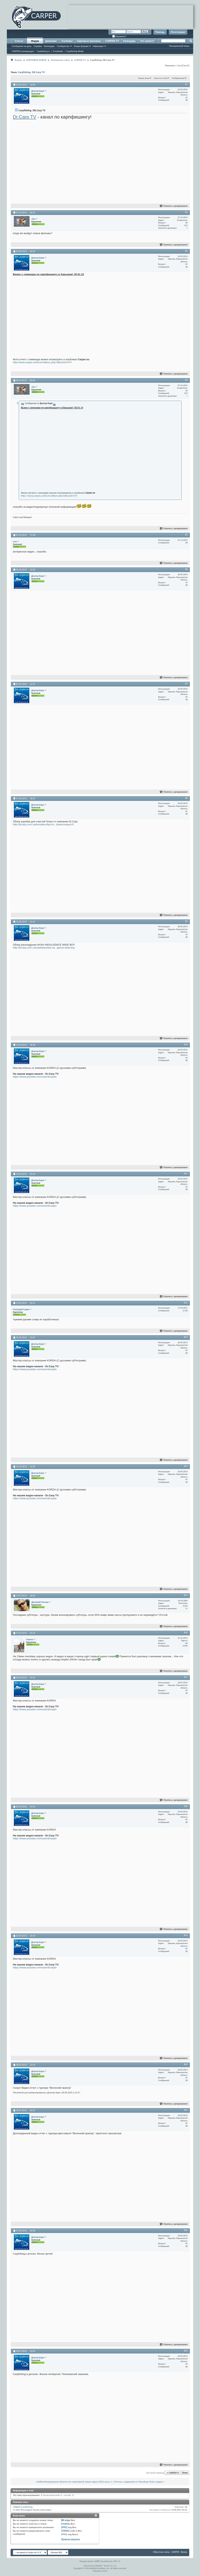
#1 (186, 84)
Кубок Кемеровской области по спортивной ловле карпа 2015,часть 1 (74, 2481)
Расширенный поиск (179, 46)
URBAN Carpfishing (22, 2506)
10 (186, 1608)
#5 (186, 534)
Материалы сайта (60, 59)
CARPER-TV (112, 41)
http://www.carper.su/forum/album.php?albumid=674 (42, 362)
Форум (35, 41)
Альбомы (66, 41)
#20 (186, 2064)
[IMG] (64, 2527)
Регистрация (178, 32)
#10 (186, 1044)
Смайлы (65, 2523)
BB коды (66, 2520)
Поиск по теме (160, 78)
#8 (186, 798)
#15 (186, 1595)
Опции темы (143, 78)
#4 (186, 380)
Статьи (19, 41)
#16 (186, 1632)
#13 (186, 1337)
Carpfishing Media (75, 51)
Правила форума (70, 2539)
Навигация (98, 46)
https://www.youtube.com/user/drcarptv (35, 1076)
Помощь (160, 32)
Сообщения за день (21, 46)
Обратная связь (161, 2551)
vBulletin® (99, 2565)
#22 (186, 2230)
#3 (186, 251)
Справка (37, 46)
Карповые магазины (89, 41)
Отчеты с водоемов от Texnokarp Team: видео (138, 2481)
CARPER (175, 2551)
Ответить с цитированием (174, 206)
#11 (186, 1173)
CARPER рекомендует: (23, 51)
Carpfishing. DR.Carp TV (31, 72)
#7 (186, 683)
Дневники (51, 41)
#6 (186, 569)
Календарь (49, 46)
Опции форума (81, 46)
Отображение (178, 78)
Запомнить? (119, 36)
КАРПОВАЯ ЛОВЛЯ (36, 59)
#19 (186, 1935)
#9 (186, 921)
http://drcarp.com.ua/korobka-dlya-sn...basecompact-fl (43, 824)
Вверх (185, 2473)
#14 (186, 1466)
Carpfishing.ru (43, 51)
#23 (186, 2350)
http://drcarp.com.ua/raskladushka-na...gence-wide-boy (44, 947)
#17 (186, 1677)
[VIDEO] (65, 2530)
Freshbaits (58, 51)
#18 (186, 1806)
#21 (186, 2110)
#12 (186, 1302)
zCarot (104, 2571)
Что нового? (147, 41)
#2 (186, 212)
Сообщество (63, 46)
